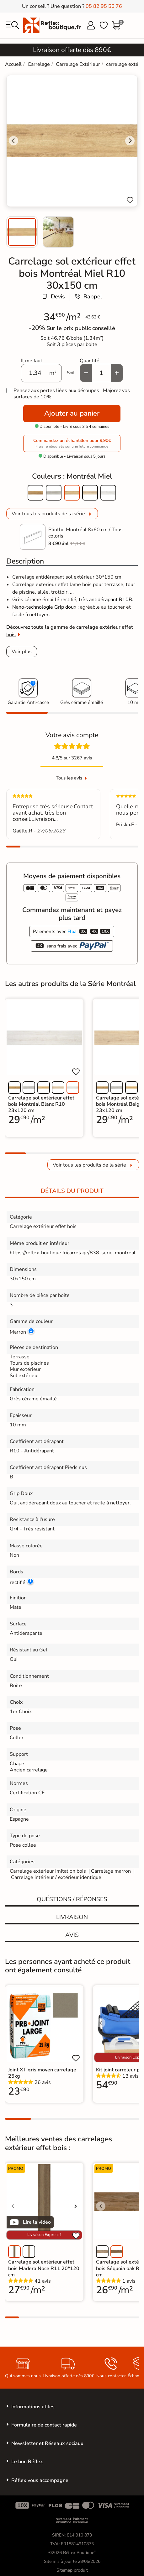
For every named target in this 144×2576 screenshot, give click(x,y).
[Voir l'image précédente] (100, 2023)
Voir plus (22, 651)
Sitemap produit (72, 2570)
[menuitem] (22, 232)
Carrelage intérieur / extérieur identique (56, 1877)
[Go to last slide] (13, 140)
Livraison (72, 1917)
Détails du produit (72, 1191)
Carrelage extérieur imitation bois (48, 1871)
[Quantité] (101, 373)
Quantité (89, 361)
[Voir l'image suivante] (75, 2206)
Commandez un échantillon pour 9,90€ (72, 443)
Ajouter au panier (71, 413)
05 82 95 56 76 (104, 6)
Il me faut (31, 361)
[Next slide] (130, 140)
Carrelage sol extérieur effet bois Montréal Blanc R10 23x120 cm (41, 1104)
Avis (72, 1935)
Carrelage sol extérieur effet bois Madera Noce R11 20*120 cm (43, 2268)
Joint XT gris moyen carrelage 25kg (42, 2073)
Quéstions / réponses (72, 1899)
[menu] (12, 25)
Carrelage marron (111, 1871)
